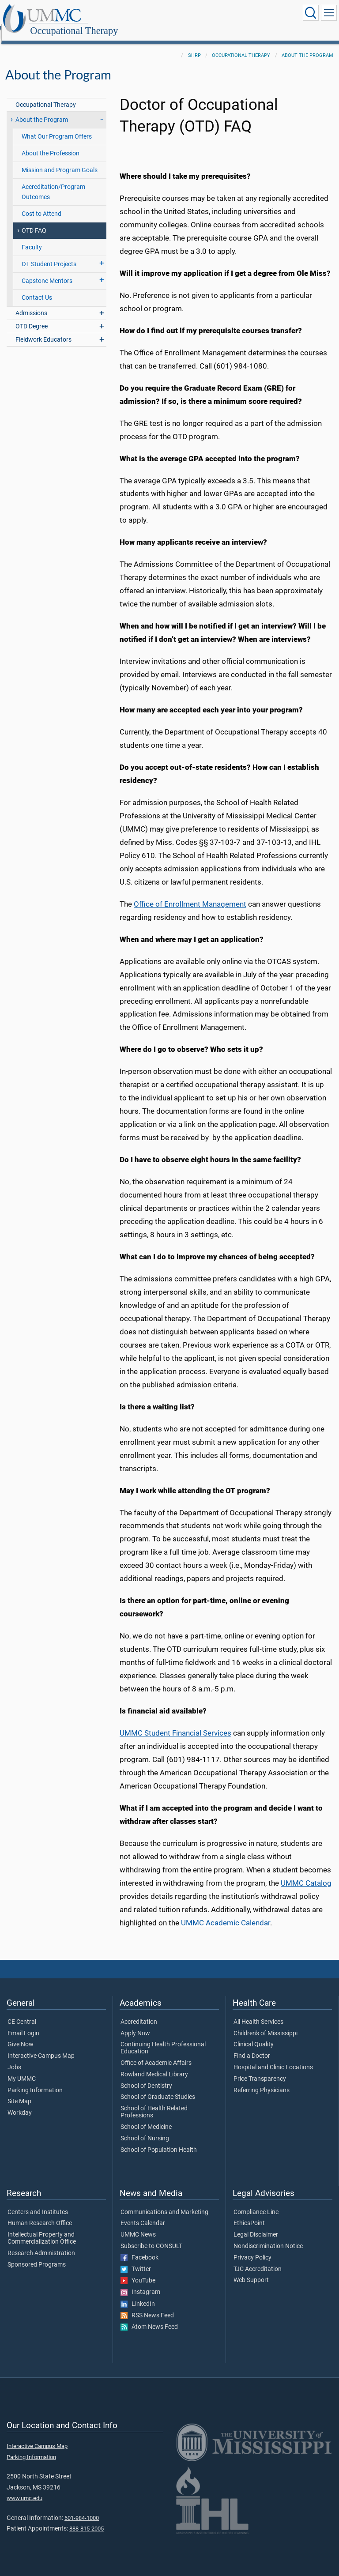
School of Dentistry (146, 2076)
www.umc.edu (24, 2488)
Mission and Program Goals (60, 160)
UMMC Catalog (306, 1873)
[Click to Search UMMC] (311, 13)
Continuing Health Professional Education (163, 2038)
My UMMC (22, 2069)
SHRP (194, 46)
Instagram (140, 2282)
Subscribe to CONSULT (151, 2236)
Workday (20, 2103)
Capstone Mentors (47, 271)
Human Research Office (40, 2213)
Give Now (21, 2034)
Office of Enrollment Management (190, 894)
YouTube (138, 2271)
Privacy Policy (252, 2248)
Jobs (14, 2057)
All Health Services (258, 2012)
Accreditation (139, 2012)
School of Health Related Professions (154, 2102)
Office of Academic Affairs (156, 2053)
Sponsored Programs (37, 2255)
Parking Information (35, 2080)
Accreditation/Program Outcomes (53, 182)
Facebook (139, 2248)
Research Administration (41, 2243)
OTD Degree (31, 316)
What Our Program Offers (57, 127)
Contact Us (37, 288)
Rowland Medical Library (154, 2064)
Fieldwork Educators (43, 330)
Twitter (136, 2259)
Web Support (251, 2270)
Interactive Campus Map (41, 2046)
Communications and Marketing (164, 2202)
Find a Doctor (252, 2046)
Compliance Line (256, 2202)
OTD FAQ (34, 221)
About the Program (307, 46)
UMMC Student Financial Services (175, 1723)
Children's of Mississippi (266, 2023)
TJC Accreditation (258, 2259)
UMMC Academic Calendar (225, 1913)
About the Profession (50, 143)
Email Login (23, 2023)
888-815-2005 (86, 2519)
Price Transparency (260, 2069)
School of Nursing (145, 2128)
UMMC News (138, 2225)
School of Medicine (146, 2117)
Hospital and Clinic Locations (273, 2057)
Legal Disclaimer (256, 2225)
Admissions (31, 303)
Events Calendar (143, 2213)
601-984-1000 (81, 2508)
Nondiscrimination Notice (268, 2236)
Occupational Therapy (161, 14)
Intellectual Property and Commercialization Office (42, 2229)
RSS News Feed (147, 2305)
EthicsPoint (249, 2213)
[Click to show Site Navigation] (329, 13)
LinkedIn (138, 2294)
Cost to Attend (41, 204)
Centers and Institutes (38, 2202)
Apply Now (135, 2023)
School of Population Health (159, 2140)
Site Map (19, 2091)
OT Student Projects (49, 254)
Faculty (32, 237)
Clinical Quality (254, 2034)
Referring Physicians (262, 2080)
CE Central (22, 2012)
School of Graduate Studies (158, 2087)
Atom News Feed (149, 2317)
